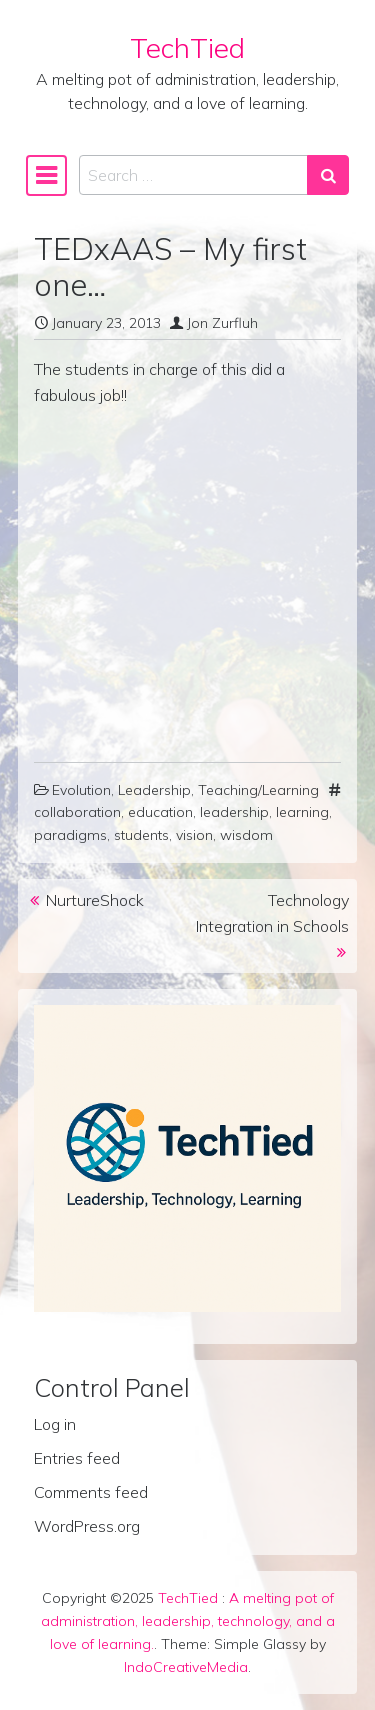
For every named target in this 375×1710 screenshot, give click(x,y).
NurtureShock (95, 900)
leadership (234, 812)
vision (194, 835)
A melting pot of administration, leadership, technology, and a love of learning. (188, 1621)
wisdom (246, 835)
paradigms (70, 835)
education (160, 812)
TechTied (187, 47)
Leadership (154, 790)
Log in (55, 1424)
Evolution (81, 790)
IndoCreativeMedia (186, 1667)
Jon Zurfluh (222, 323)
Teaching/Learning (258, 790)
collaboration (77, 812)
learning (302, 812)
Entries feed (77, 1458)
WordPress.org (87, 1526)
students (141, 835)
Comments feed (91, 1492)
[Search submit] (328, 175)
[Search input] (193, 175)
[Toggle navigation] (46, 175)
